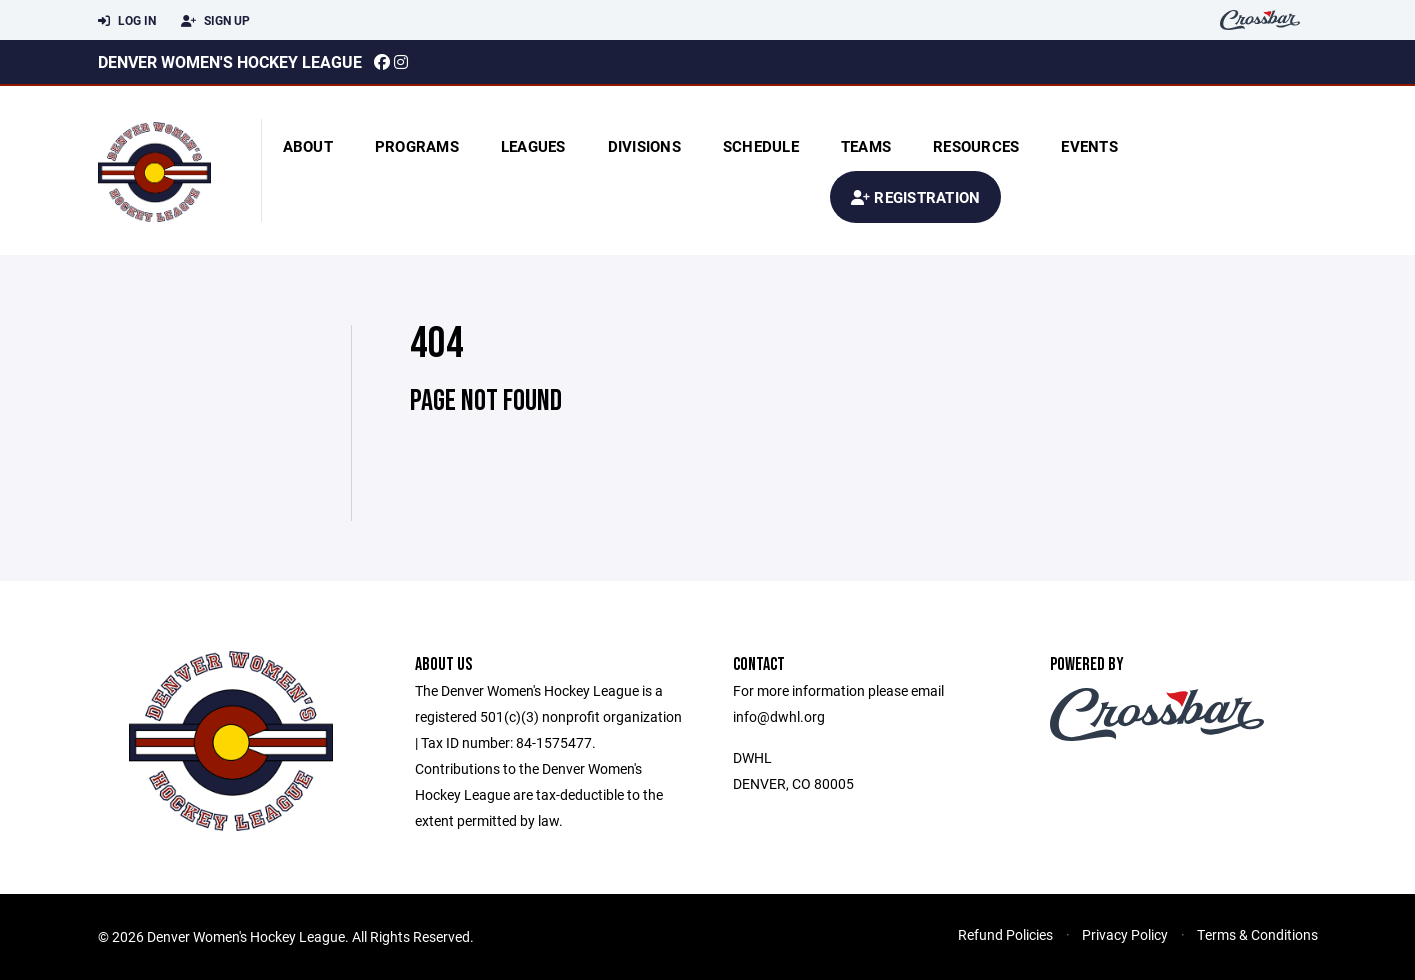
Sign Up (215, 21)
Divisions (644, 146)
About (308, 146)
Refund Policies (1005, 934)
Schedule (761, 146)
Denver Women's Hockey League (230, 61)
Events (1089, 146)
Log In (127, 21)
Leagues (533, 146)
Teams (866, 146)
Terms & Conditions (1257, 934)
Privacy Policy (1125, 934)
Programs (417, 146)
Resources (976, 146)
